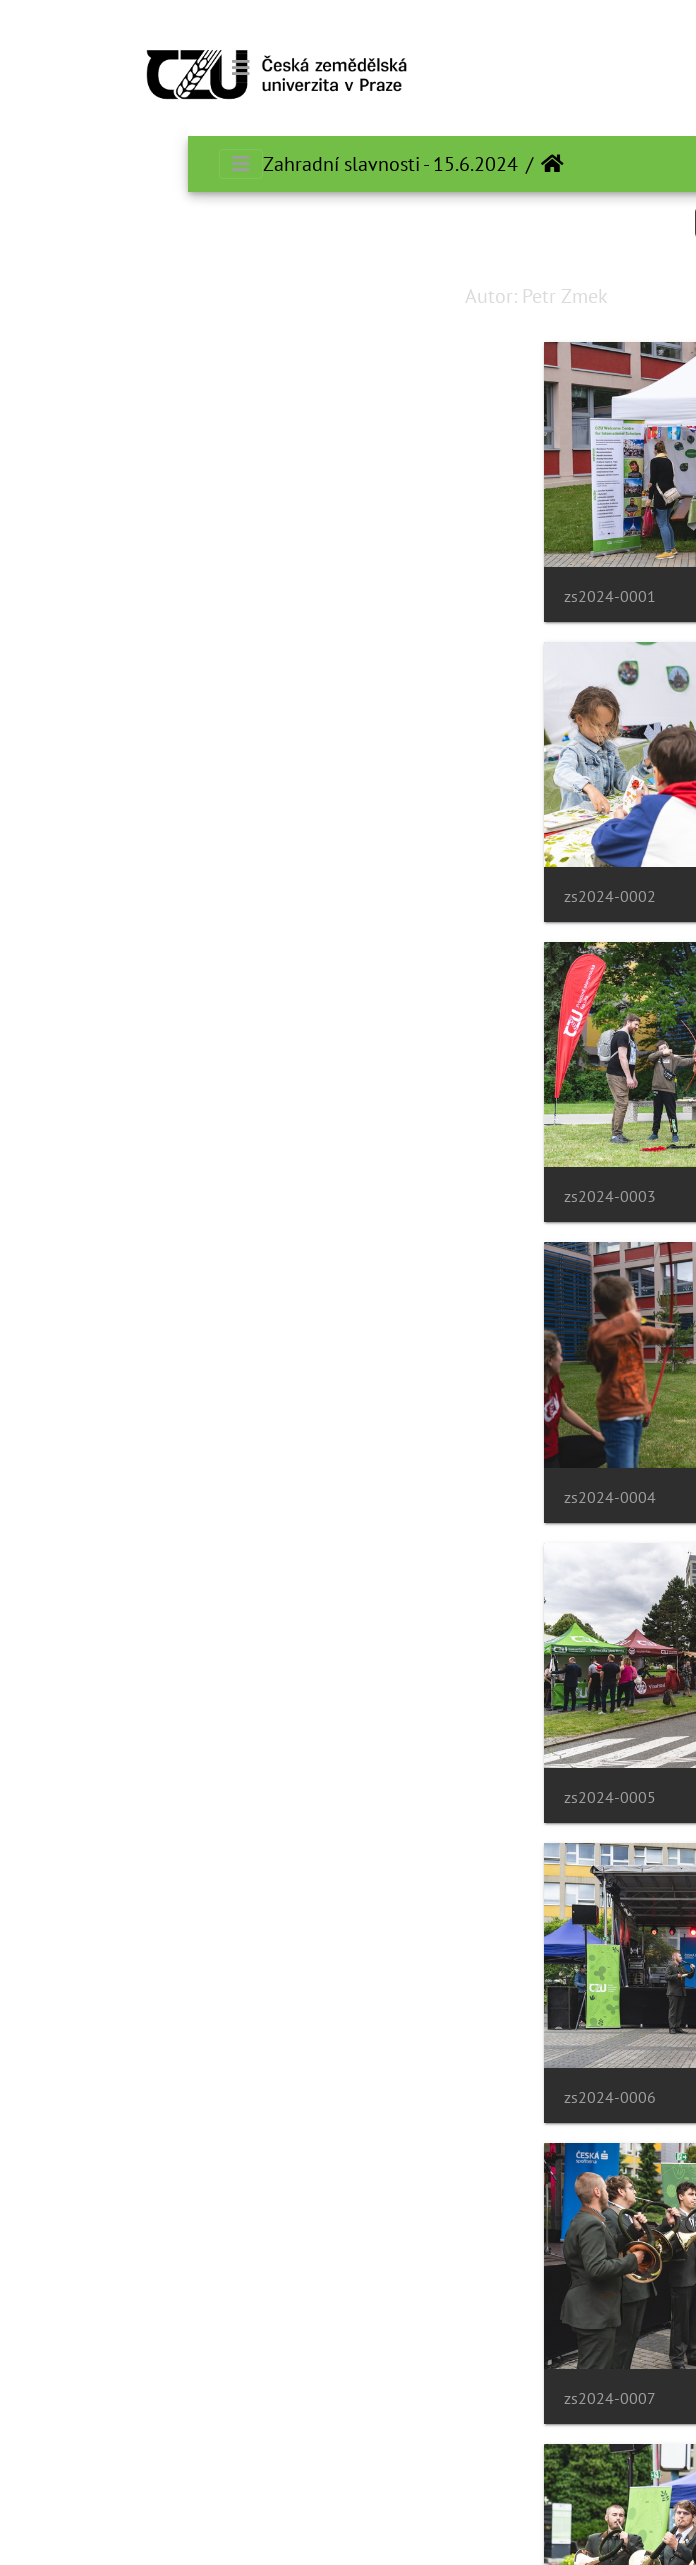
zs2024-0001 (429, 591)
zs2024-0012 (81, 2070)
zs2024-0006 (81, 1183)
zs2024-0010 (81, 1774)
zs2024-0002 (81, 591)
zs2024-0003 (429, 887)
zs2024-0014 (81, 2366)
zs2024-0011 (429, 2070)
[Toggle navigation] (53, 68)
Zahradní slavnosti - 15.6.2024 (202, 164)
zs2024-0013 (429, 2366)
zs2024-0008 (81, 1478)
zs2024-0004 (81, 887)
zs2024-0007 (429, 1478)
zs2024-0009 (429, 1774)
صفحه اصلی (364, 164)
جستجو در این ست (586, 221)
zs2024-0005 (429, 1183)
